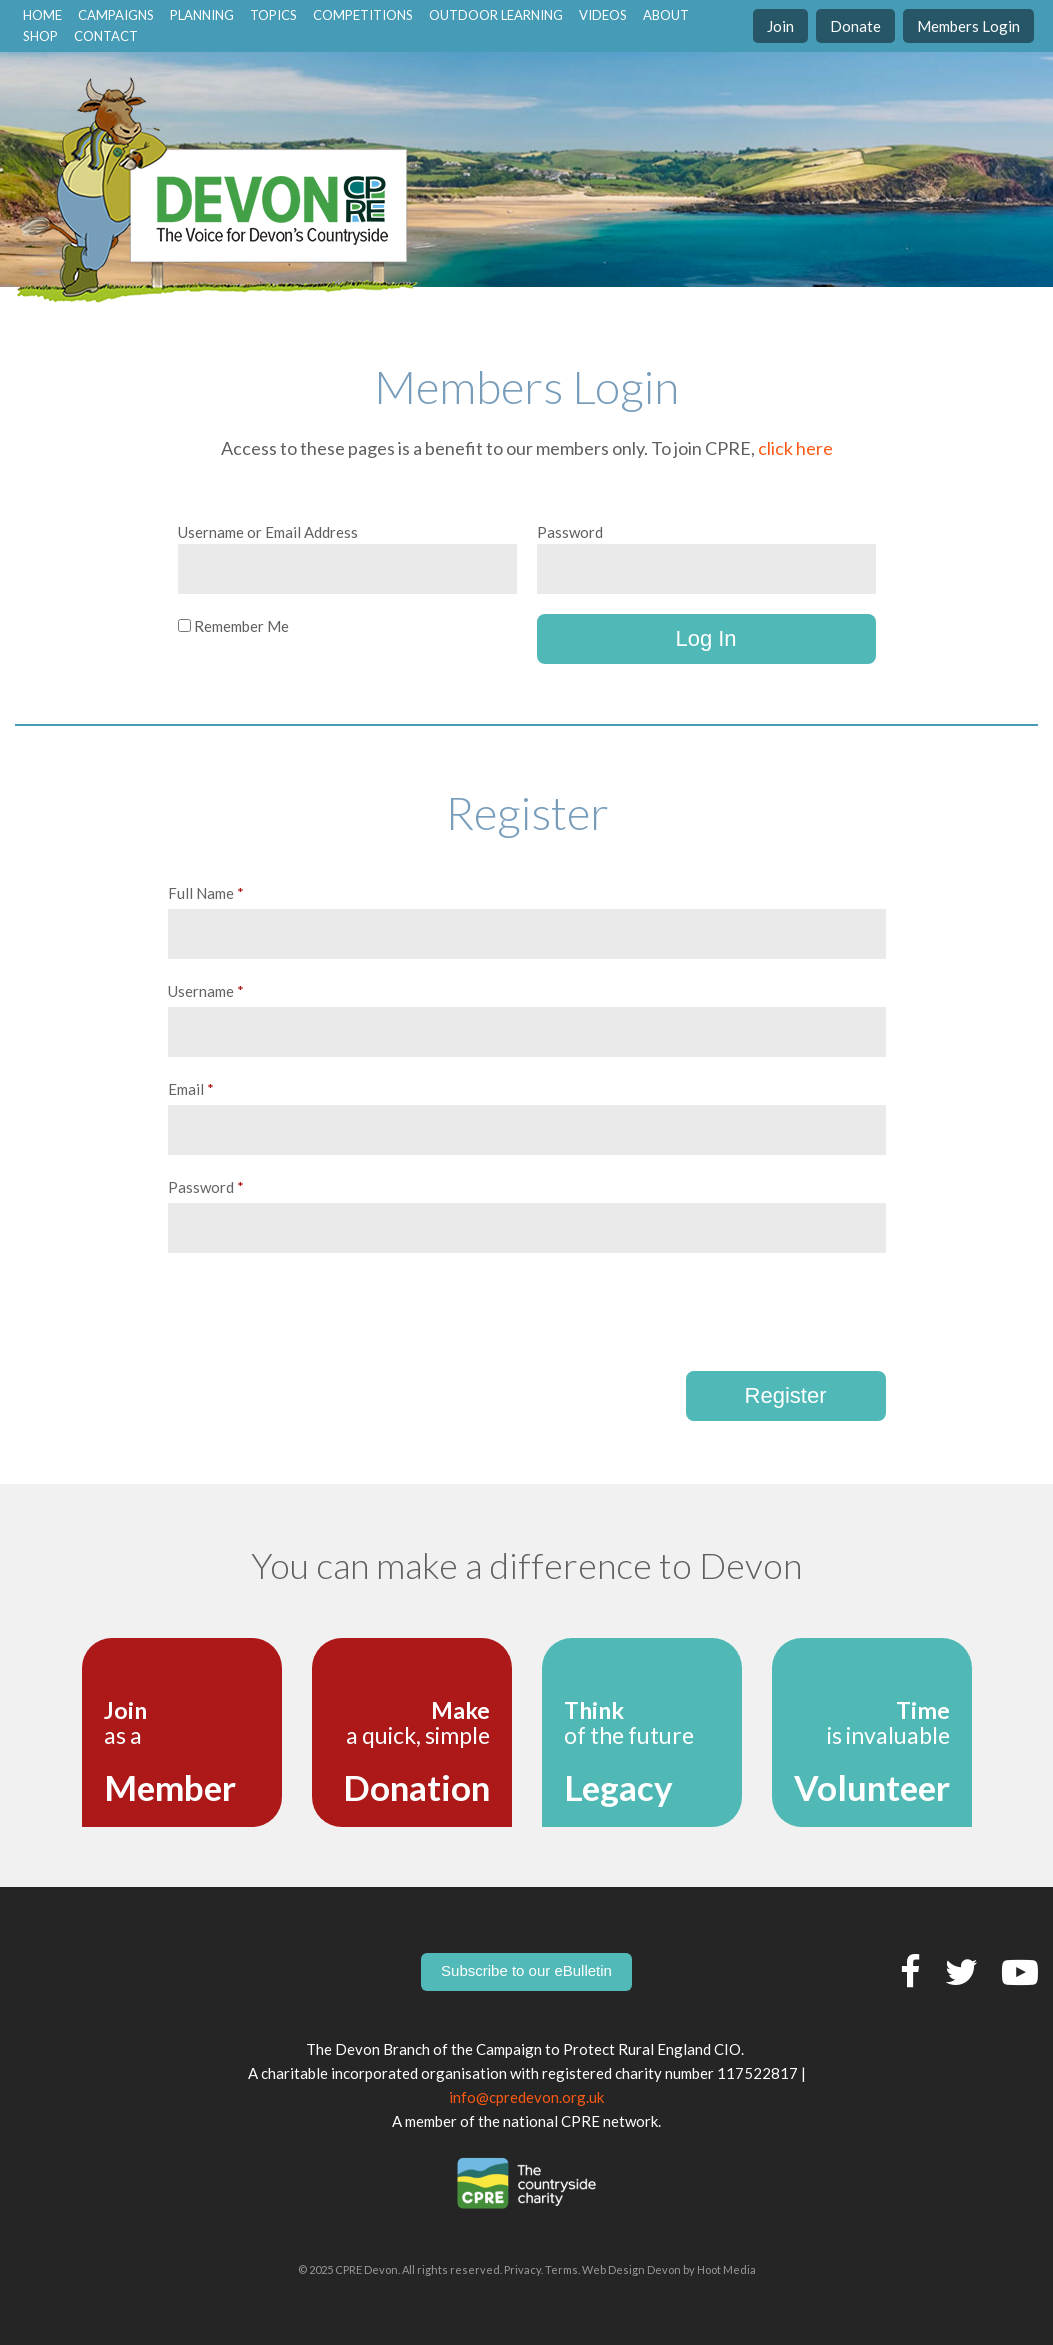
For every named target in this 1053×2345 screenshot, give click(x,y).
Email (191, 1089)
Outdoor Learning (496, 15)
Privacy (522, 2269)
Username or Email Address (268, 532)
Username (206, 991)
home (42, 15)
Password (570, 532)
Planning (202, 15)
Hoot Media (726, 2269)
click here (795, 448)
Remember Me (233, 626)
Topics (273, 15)
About (666, 15)
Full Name (206, 893)
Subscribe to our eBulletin (526, 1970)
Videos (603, 15)
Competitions (363, 15)
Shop (40, 36)
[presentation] (320, 1312)
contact (106, 36)
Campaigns (116, 15)
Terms (561, 2269)
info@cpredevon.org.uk (526, 2097)
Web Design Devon (631, 2269)
